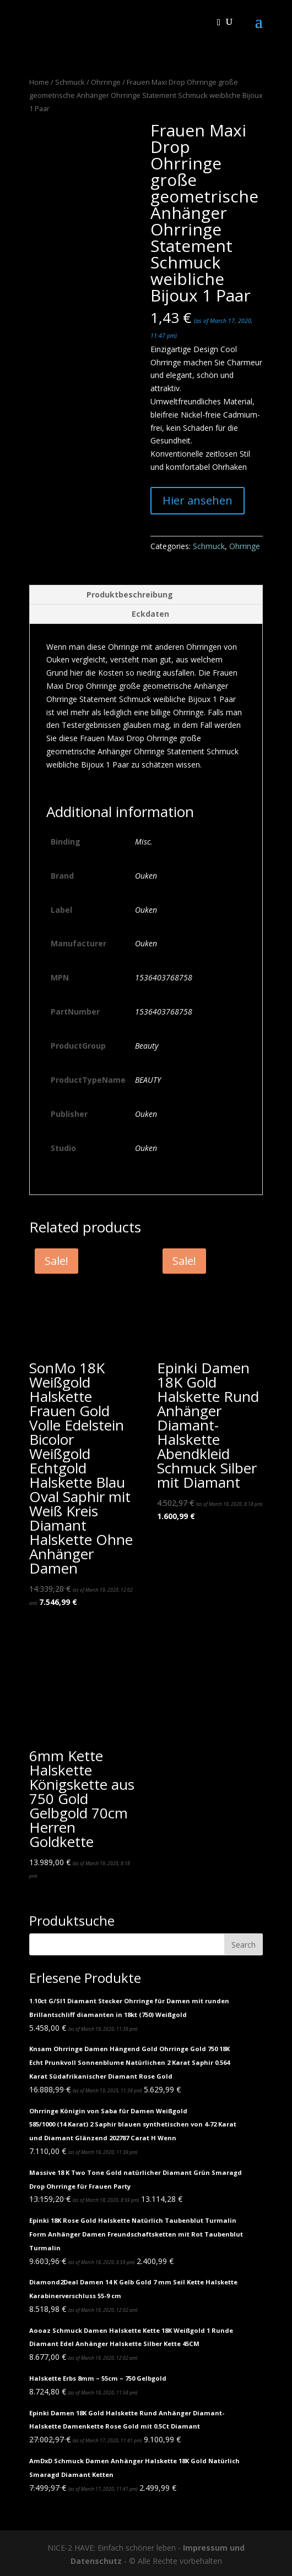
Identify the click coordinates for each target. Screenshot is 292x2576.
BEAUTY (148, 1080)
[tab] (146, 595)
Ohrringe (106, 82)
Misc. (144, 841)
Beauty (146, 1045)
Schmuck (70, 82)
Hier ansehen (197, 500)
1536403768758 (163, 977)
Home (39, 82)
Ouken (146, 875)
